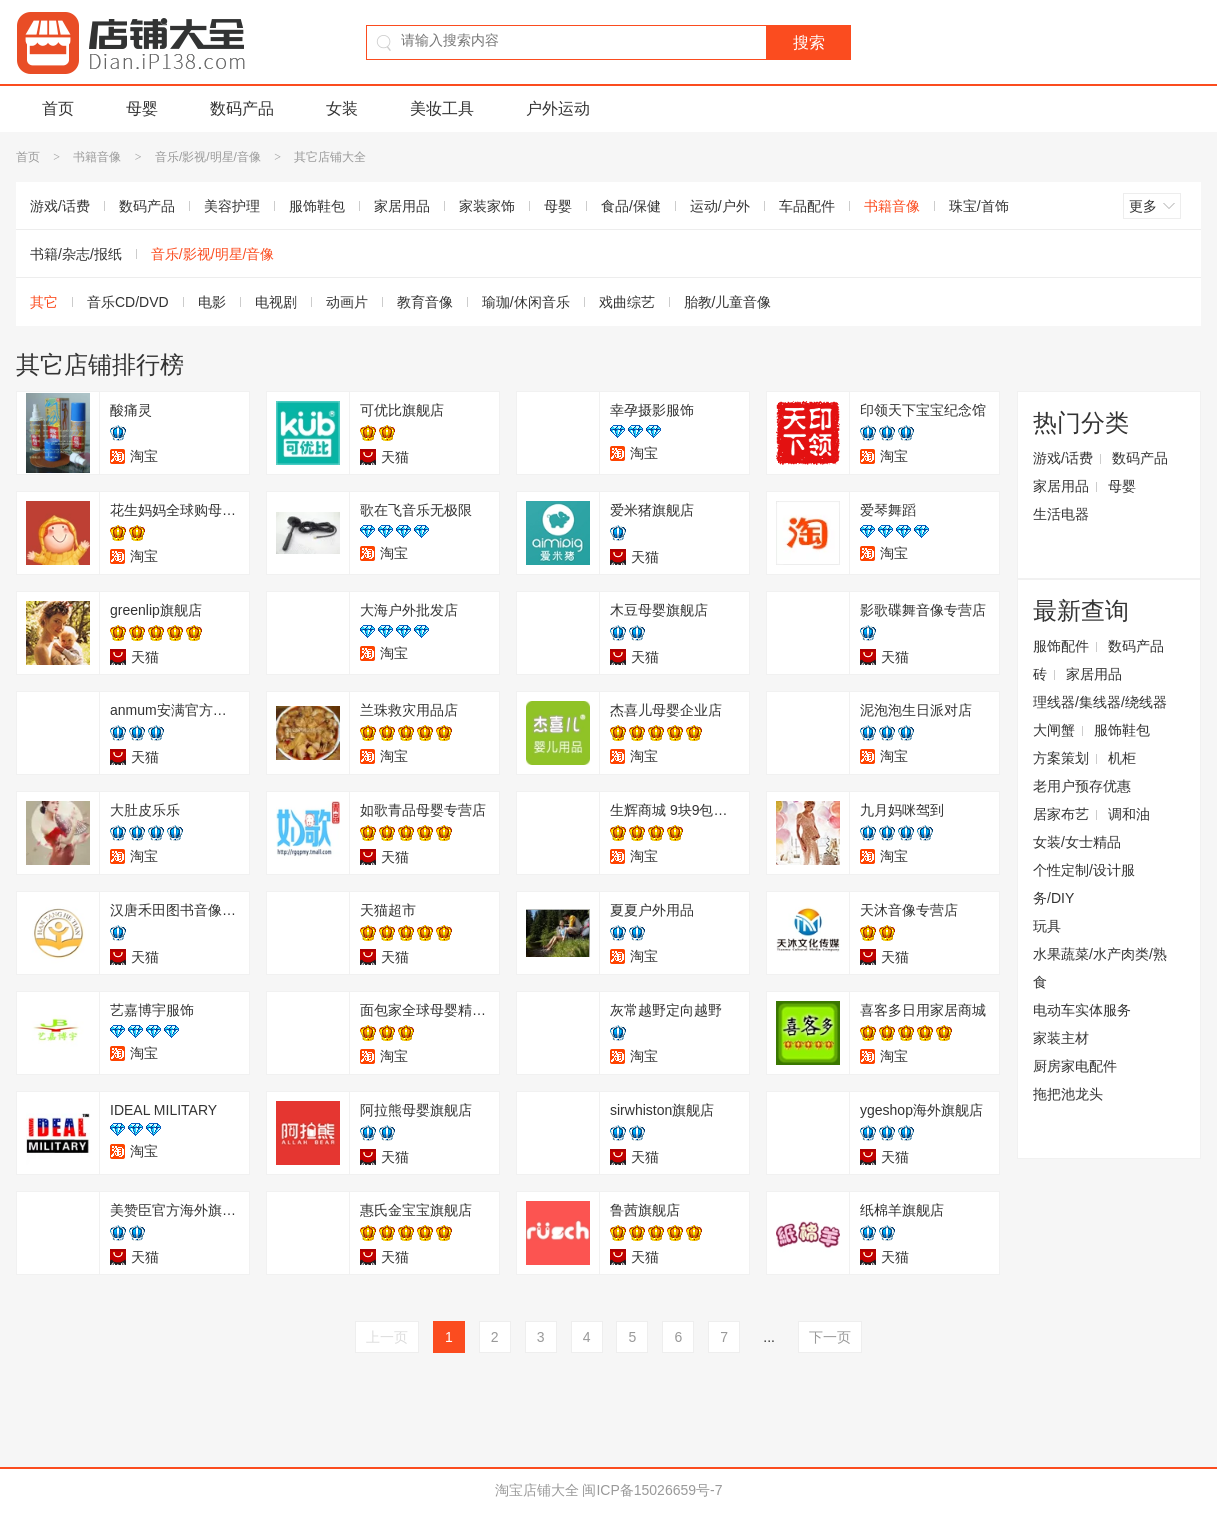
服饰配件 (1061, 646)
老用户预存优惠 (1082, 786)
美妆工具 (442, 108)
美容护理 (232, 206)
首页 (58, 108)
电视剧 (276, 302)
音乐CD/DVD (128, 302)
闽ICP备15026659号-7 (652, 1490)
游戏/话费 (60, 206)
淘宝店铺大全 (537, 1490)
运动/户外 (720, 206)
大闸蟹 (1054, 730)
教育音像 (425, 302)
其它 (44, 302)
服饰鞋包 (317, 206)
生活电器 (1061, 514)
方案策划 (1061, 758)
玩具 (1047, 926)
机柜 (1122, 758)
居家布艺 (1061, 814)
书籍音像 (97, 157)
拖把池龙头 (1068, 1094)
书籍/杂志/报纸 (76, 254)
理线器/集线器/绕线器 (1100, 702)
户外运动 (558, 108)
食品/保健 (631, 206)
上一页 (387, 1337)
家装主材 (1061, 1038)
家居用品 (402, 206)
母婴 (142, 108)
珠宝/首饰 (979, 206)
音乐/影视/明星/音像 (208, 157)
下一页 (830, 1337)
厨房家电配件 (1075, 1066)
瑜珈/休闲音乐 (526, 302)
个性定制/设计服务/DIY (1084, 884)
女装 (342, 108)
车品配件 (807, 206)
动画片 (347, 302)
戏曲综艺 (627, 302)
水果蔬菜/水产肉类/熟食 (1100, 968)
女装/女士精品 (1077, 842)
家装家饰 (487, 206)
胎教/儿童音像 (728, 302)
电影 (212, 302)
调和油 (1129, 814)
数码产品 (242, 108)
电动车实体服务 (1082, 1010)
